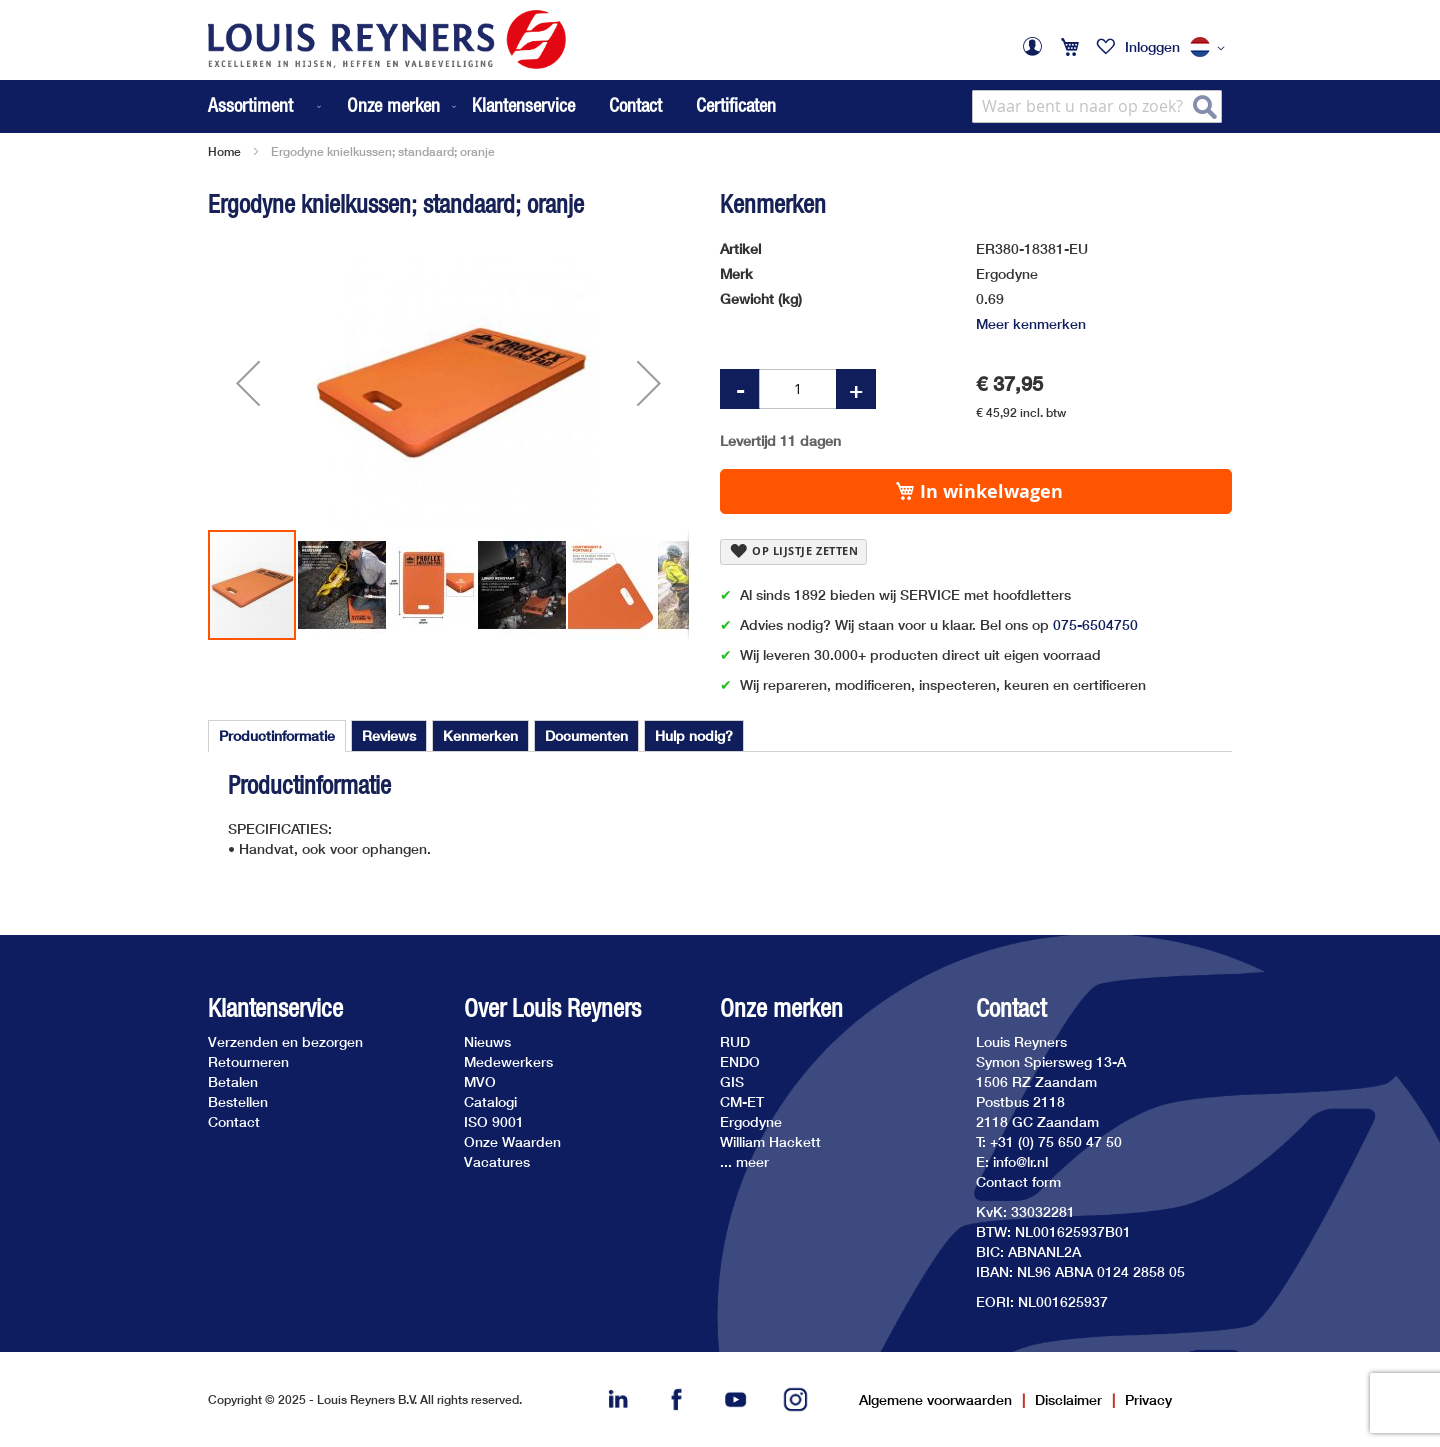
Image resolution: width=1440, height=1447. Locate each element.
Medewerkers (508, 1061)
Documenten (586, 735)
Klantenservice (523, 105)
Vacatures (497, 1161)
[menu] (334, 106)
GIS (732, 1081)
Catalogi (490, 1101)
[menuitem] (266, 106)
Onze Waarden (512, 1141)
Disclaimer (1068, 1399)
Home (224, 151)
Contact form (1018, 1181)
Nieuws (487, 1041)
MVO (480, 1081)
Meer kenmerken (1031, 323)
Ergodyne (751, 1121)
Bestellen (238, 1101)
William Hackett (770, 1141)
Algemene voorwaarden (935, 1399)
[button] (1211, 48)
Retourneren (248, 1061)
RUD (735, 1041)
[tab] (277, 736)
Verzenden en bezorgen (285, 1041)
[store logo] (387, 39)
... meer (744, 1161)
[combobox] (1097, 106)
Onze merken (781, 1008)
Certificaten (736, 105)
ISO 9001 (494, 1121)
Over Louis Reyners (552, 1008)
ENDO (740, 1061)
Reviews (389, 735)
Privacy (1148, 1399)
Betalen (233, 1081)
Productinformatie (277, 735)
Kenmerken (480, 735)
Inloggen (1152, 46)
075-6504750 (1095, 624)
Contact (635, 105)
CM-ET (742, 1101)
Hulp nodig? (694, 735)
